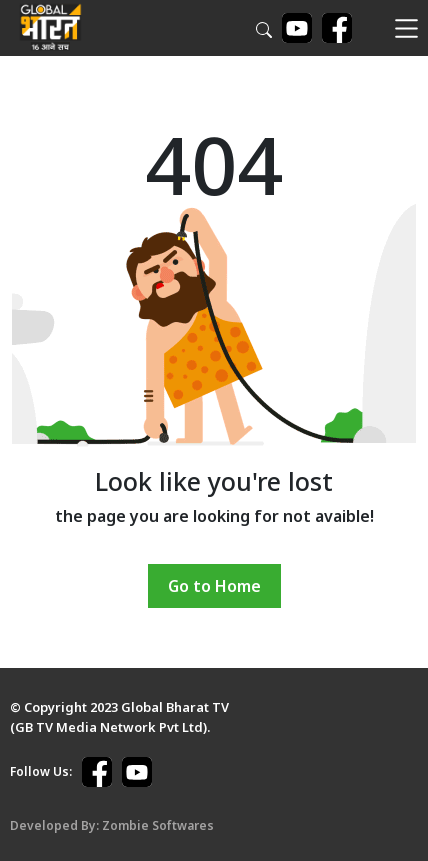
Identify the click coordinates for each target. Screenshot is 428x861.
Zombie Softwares (158, 825)
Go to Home (214, 586)
